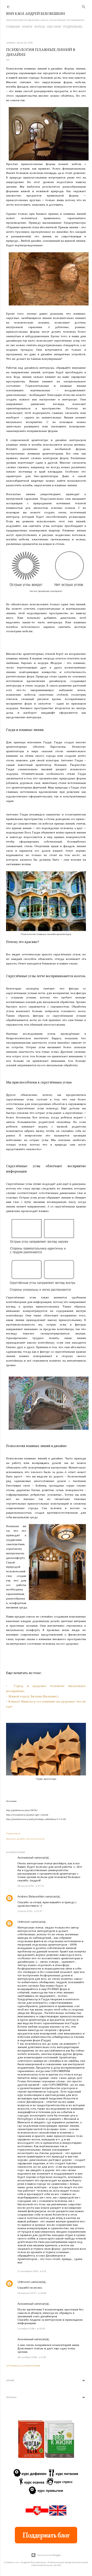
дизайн (21, 1838)
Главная (13, 26)
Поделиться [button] (13, 1833)
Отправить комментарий (23, 2365)
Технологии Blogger (46, 2555)
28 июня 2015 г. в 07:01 (30, 1885)
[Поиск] (83, 6)
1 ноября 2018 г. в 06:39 (31, 2328)
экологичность (35, 1838)
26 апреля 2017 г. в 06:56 (31, 2293)
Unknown (23, 1922)
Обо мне (54, 26)
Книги (27, 26)
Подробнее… (73, 26)
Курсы (39, 26)
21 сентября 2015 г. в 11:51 (31, 2271)
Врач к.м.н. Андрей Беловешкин (35, 13)
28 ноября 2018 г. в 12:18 (31, 2357)
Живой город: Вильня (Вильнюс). (33, 1696)
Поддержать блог (46, 2535)
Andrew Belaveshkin (30, 1896)
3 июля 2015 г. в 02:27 (29, 1911)
